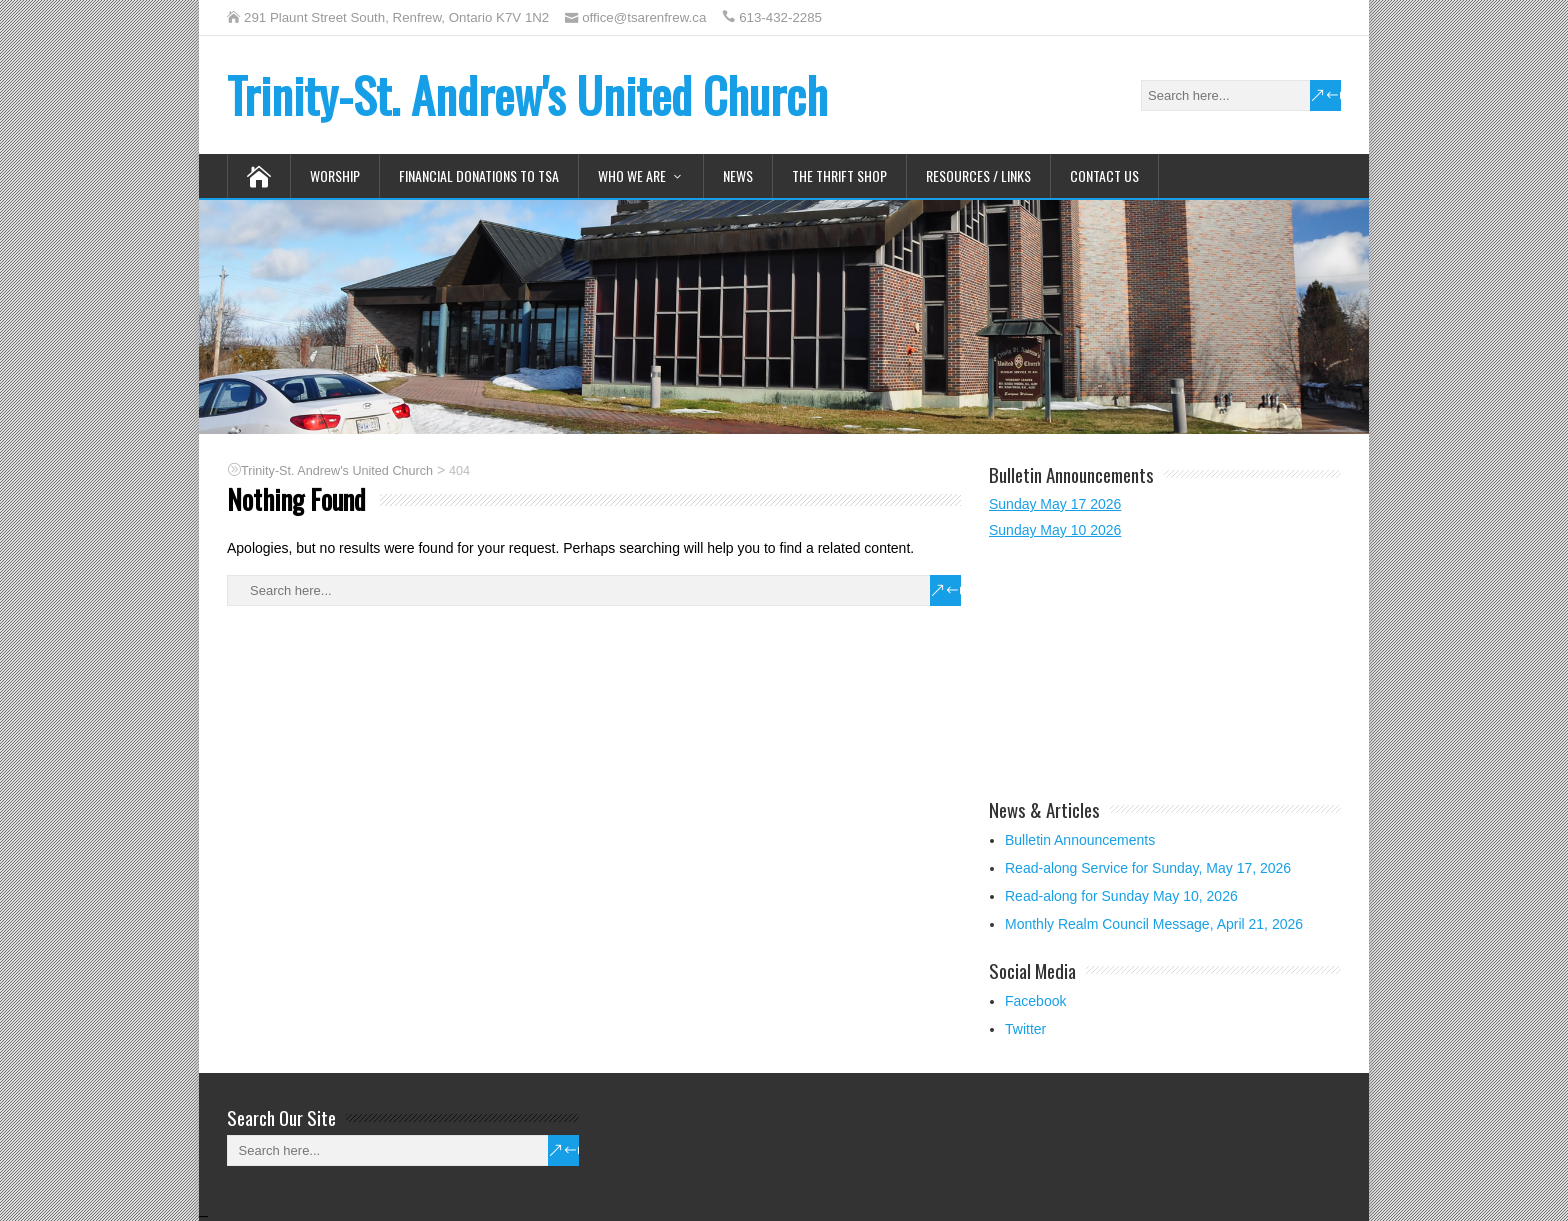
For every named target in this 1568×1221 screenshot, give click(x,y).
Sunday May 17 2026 (1055, 504)
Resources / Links (978, 175)
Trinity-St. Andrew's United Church (527, 94)
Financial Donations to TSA (479, 175)
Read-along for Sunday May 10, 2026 (1121, 896)
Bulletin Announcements (1080, 840)
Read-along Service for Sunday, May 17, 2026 (1148, 868)
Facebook (1035, 1001)
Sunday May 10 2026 (1055, 530)
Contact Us (1104, 175)
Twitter (1025, 1029)
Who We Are (632, 175)
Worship (335, 175)
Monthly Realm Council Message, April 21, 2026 (1154, 924)
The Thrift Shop (839, 175)
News (738, 175)
